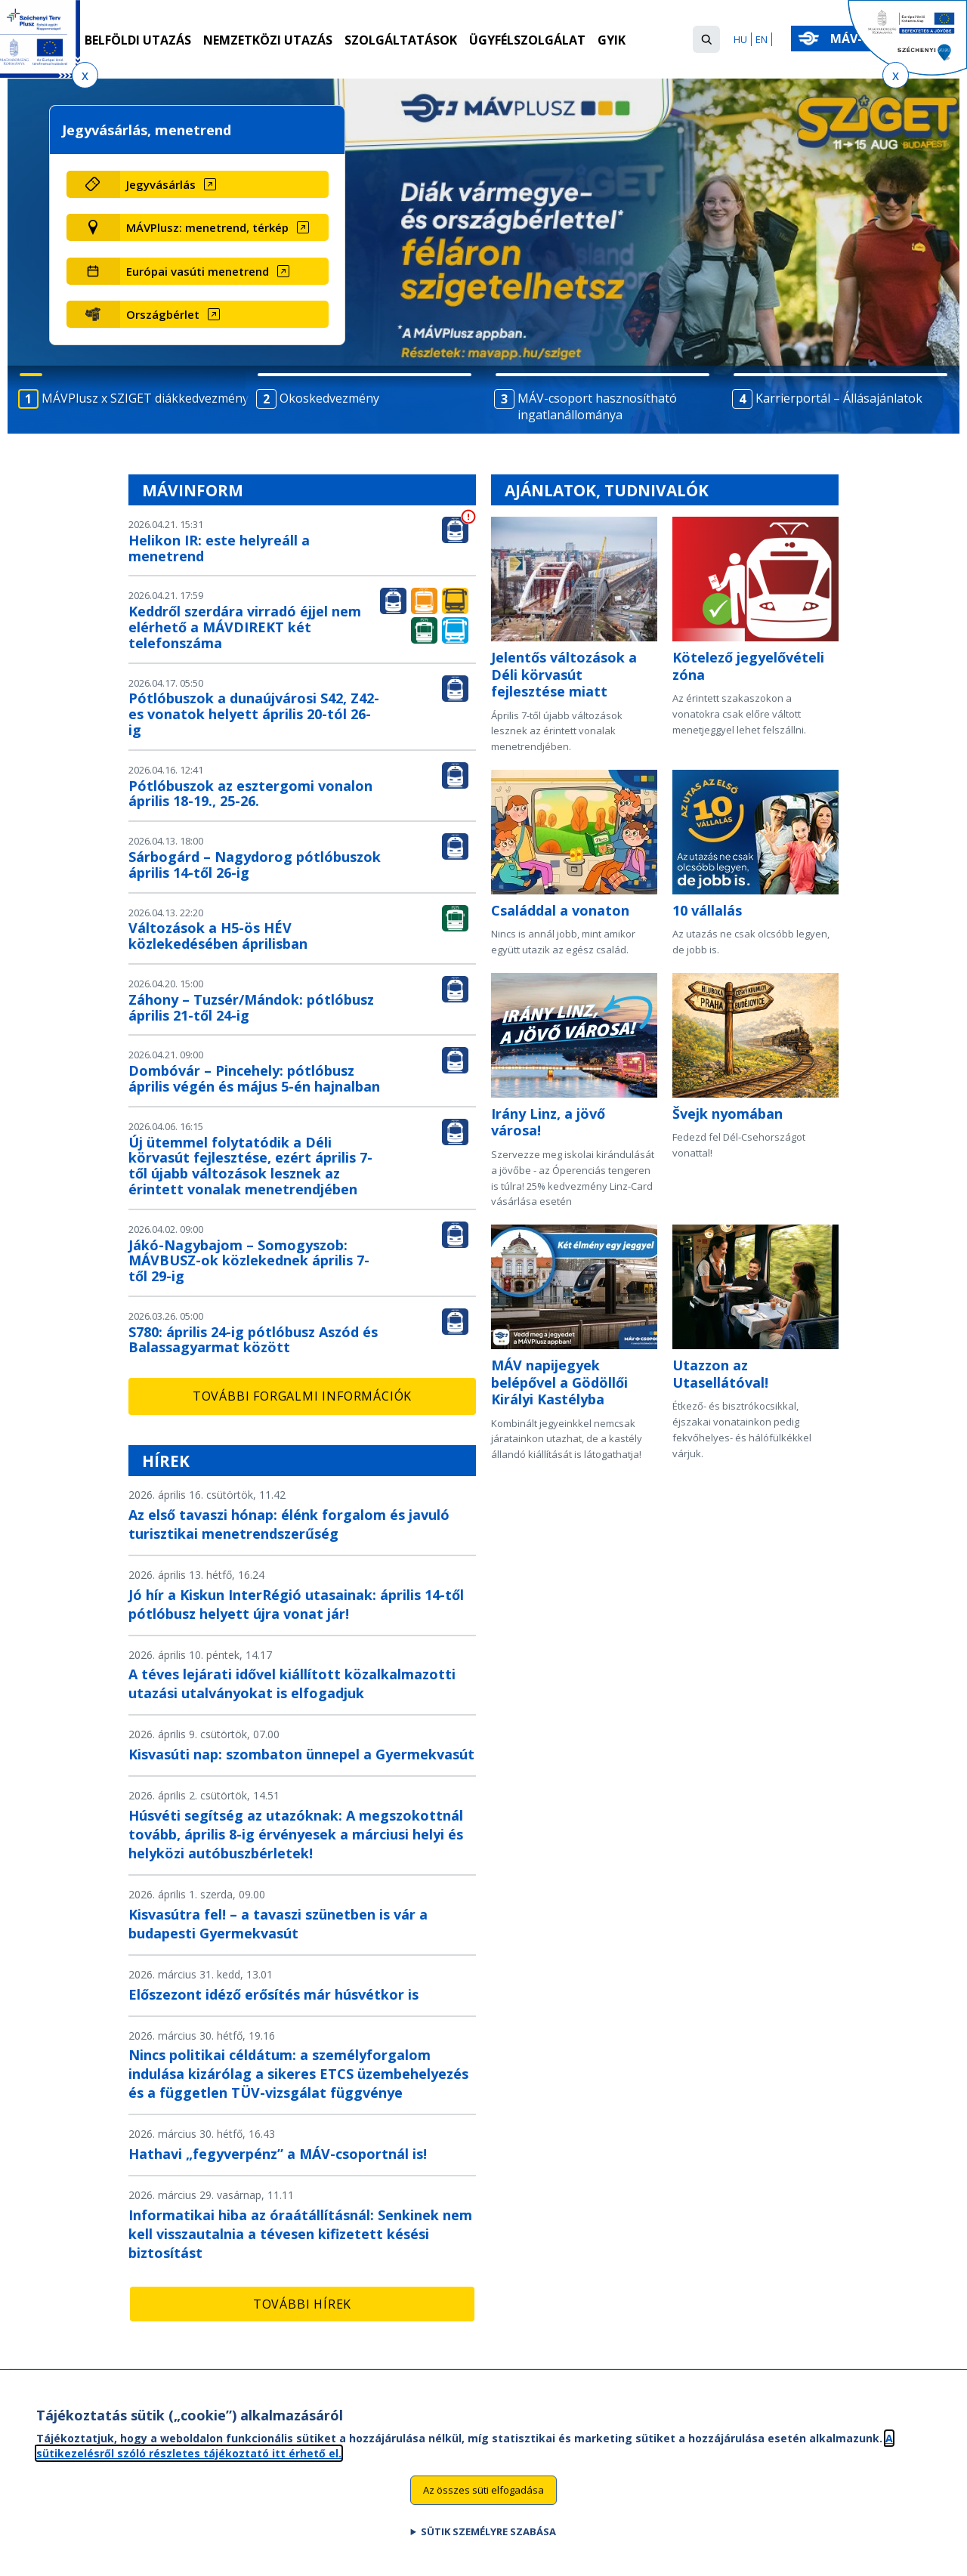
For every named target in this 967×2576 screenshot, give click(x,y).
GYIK (612, 40)
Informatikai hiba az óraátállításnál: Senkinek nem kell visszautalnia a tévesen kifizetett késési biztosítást (300, 2234)
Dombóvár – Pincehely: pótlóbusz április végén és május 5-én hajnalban (254, 1078)
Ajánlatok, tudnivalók (607, 490)
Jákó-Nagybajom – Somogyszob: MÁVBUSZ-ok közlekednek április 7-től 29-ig (248, 1261)
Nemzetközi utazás (267, 40)
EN (761, 39)
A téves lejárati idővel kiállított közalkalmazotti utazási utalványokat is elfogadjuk (292, 1683)
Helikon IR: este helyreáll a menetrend (219, 548)
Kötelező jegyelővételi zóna (748, 666)
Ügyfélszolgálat (527, 40)
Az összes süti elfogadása (483, 2490)
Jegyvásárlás (161, 184)
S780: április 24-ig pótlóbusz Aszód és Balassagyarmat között (253, 1340)
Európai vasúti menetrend (197, 271)
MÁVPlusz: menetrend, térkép (207, 227)
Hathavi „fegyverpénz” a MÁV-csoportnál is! (277, 2154)
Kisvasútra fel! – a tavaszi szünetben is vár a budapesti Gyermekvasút (278, 1923)
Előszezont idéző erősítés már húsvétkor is (273, 1994)
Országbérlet (162, 314)
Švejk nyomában (727, 1113)
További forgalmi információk (302, 1396)
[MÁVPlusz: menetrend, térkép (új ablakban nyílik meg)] (224, 227)
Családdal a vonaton (560, 910)
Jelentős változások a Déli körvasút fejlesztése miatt (564, 674)
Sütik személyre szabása (488, 2531)
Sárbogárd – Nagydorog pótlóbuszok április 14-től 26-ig (254, 865)
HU (740, 39)
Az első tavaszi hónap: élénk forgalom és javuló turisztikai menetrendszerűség (289, 1524)
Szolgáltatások (400, 40)
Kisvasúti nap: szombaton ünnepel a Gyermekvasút (301, 1754)
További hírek (302, 2304)
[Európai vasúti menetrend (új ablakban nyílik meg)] (224, 271)
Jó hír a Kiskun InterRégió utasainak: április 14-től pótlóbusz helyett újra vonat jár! (296, 1604)
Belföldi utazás (138, 40)
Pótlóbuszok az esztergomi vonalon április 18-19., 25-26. (250, 794)
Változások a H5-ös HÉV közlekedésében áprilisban (217, 936)
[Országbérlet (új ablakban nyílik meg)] (224, 314)
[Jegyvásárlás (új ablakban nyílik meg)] (224, 184)
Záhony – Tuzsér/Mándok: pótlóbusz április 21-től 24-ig (251, 1007)
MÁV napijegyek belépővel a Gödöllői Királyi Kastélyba (559, 1382)
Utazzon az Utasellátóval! (720, 1373)
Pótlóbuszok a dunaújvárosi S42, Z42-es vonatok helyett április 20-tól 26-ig (253, 714)
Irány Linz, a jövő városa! (548, 1122)
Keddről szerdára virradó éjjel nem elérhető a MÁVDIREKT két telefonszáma (244, 627)
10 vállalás (707, 910)
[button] (706, 39)
